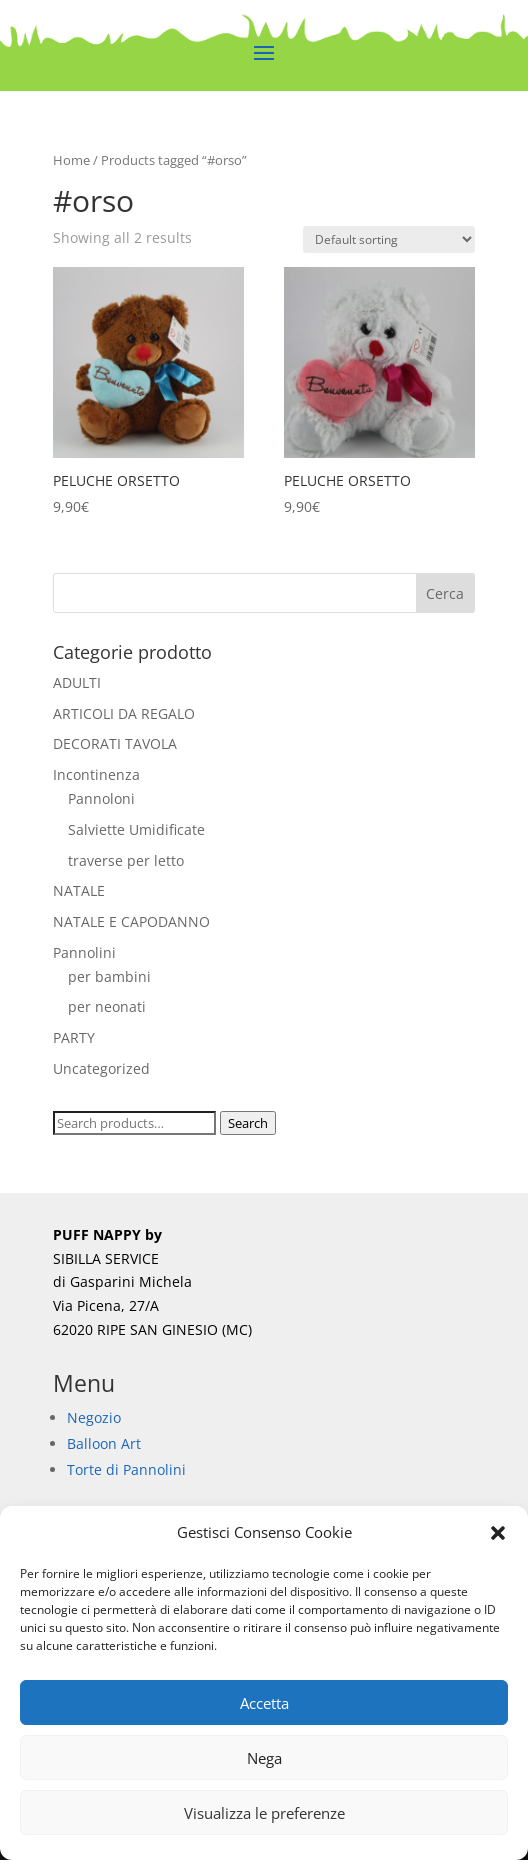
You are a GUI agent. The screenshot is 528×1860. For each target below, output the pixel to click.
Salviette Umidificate (136, 829)
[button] (498, 1533)
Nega (264, 1758)
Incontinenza (96, 774)
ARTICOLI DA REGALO (124, 713)
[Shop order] (389, 239)
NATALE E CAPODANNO (131, 921)
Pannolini (84, 952)
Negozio (94, 1417)
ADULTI (77, 682)
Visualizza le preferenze (264, 1813)
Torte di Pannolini (126, 1469)
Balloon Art (104, 1443)
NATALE (79, 890)
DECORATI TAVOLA (115, 743)
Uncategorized (101, 1068)
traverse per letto (126, 860)
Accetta (264, 1703)
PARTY (74, 1037)
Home (71, 160)
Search (248, 1123)
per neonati (107, 1006)
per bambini (109, 976)
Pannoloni (101, 798)
